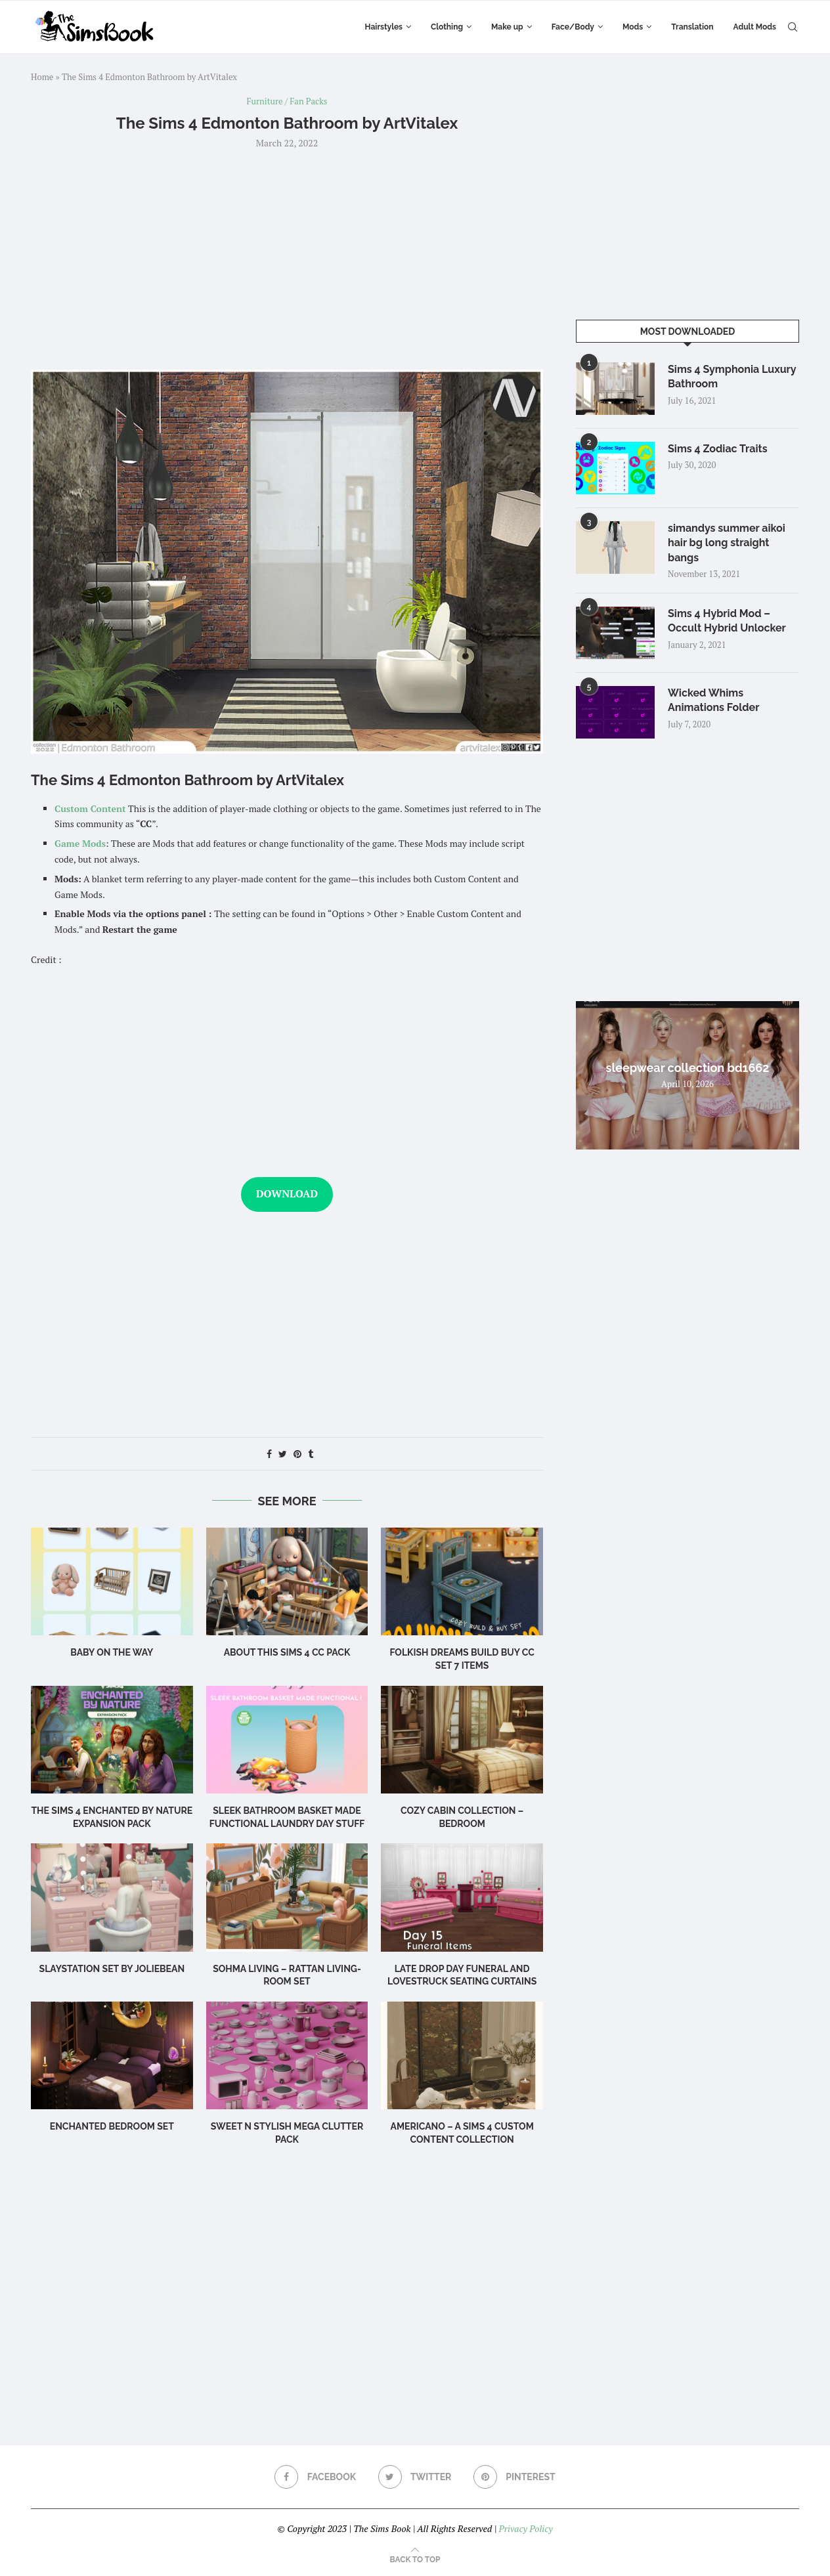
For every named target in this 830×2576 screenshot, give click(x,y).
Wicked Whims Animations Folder (713, 700)
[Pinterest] (514, 2477)
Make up (507, 27)
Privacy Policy (525, 2528)
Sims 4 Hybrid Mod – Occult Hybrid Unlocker (727, 620)
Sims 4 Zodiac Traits (718, 448)
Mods (632, 27)
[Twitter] (415, 2477)
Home (42, 77)
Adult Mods (754, 27)
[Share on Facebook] (269, 1454)
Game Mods (80, 843)
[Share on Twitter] (282, 1454)
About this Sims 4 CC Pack (287, 1652)
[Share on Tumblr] (310, 1454)
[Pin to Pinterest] (297, 1454)
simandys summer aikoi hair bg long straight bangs (726, 543)
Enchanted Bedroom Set (112, 2126)
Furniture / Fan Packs (287, 102)
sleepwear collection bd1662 (688, 1068)
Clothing (447, 27)
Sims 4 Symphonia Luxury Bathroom (732, 376)
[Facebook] (315, 2477)
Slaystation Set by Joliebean (112, 1969)
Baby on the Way (111, 1652)
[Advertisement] (287, 258)
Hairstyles (384, 27)
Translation (692, 27)
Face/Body (573, 27)
